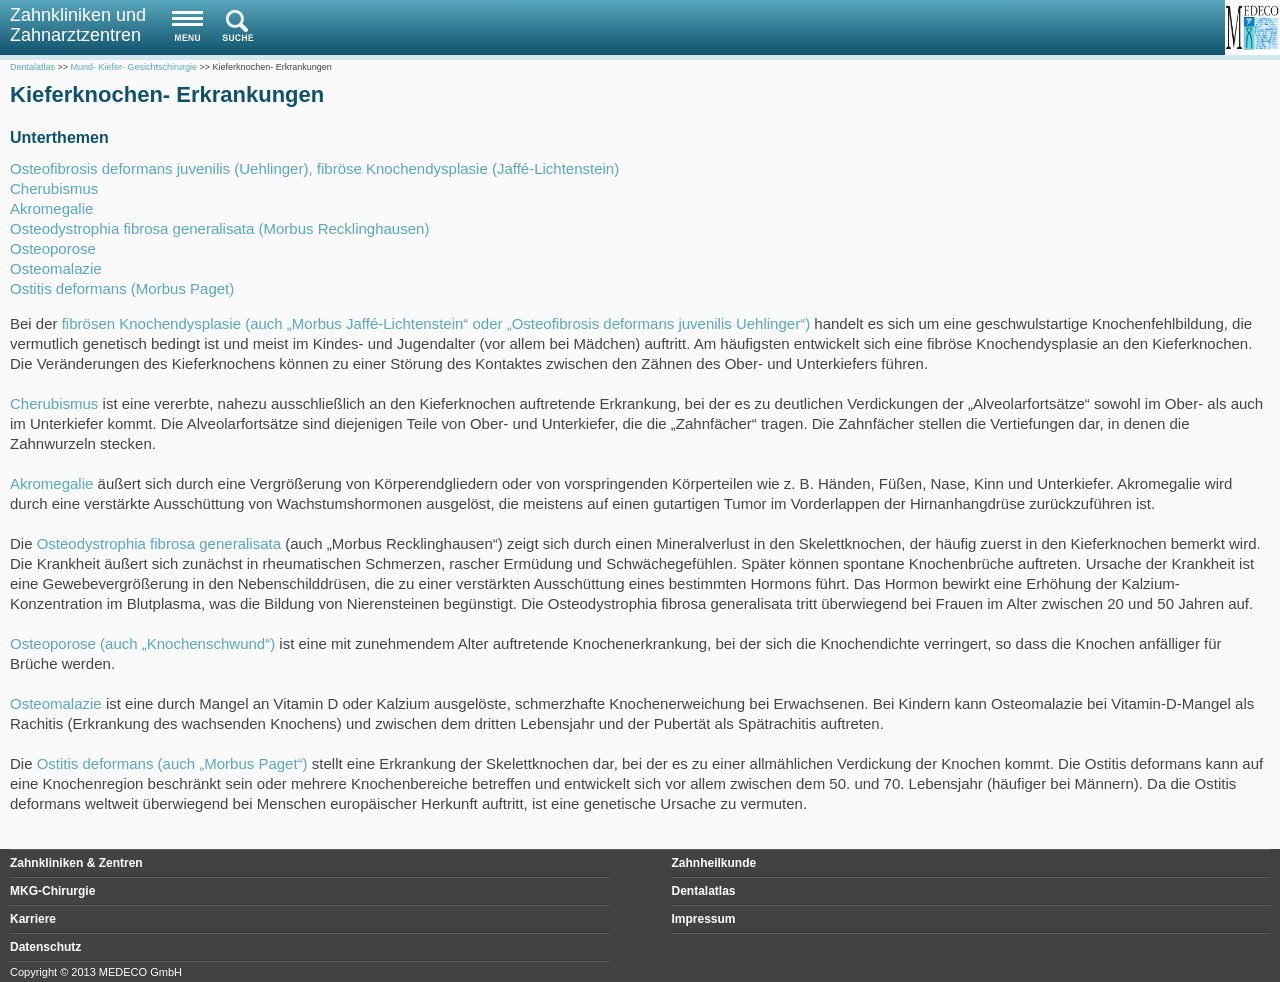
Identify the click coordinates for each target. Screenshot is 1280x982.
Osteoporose (53, 248)
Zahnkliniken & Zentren (76, 863)
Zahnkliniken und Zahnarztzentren (78, 25)
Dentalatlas (704, 891)
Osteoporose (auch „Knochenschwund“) (142, 643)
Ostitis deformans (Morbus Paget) (122, 288)
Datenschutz (45, 947)
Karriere (33, 919)
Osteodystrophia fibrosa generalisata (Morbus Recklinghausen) (219, 228)
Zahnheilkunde (714, 863)
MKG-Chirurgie (52, 891)
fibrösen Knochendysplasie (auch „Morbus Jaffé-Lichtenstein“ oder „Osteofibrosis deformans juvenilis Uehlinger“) (436, 323)
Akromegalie (51, 208)
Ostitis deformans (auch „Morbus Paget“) (172, 763)
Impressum (704, 919)
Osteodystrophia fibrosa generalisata (159, 543)
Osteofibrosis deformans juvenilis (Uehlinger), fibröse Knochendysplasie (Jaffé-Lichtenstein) (314, 168)
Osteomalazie (56, 268)
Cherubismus (54, 188)
